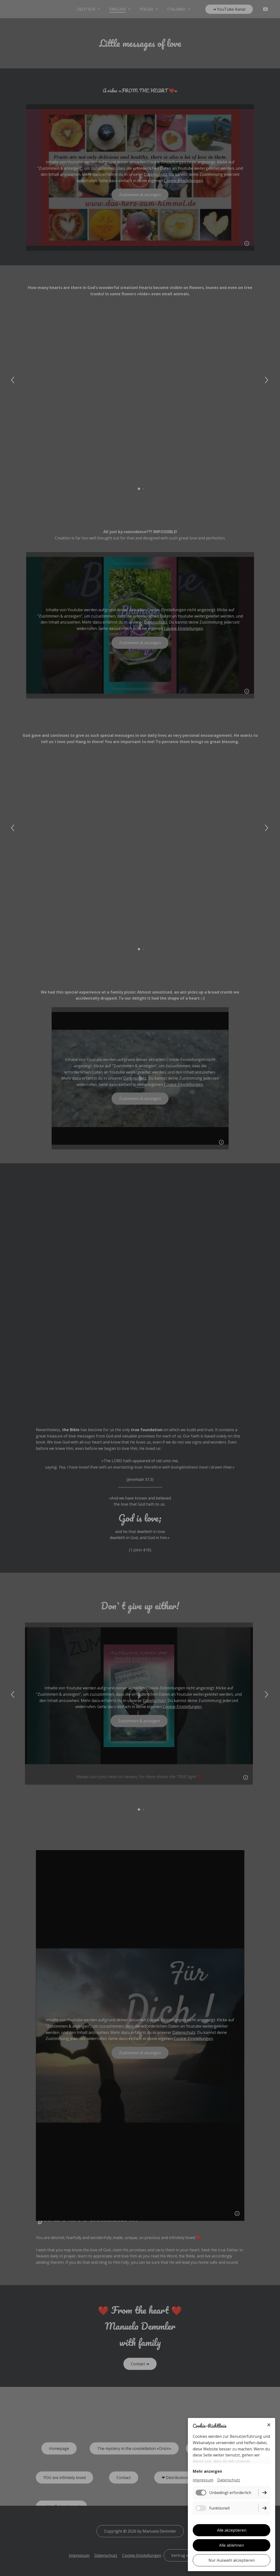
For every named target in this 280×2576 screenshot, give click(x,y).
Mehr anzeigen (207, 2471)
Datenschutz (228, 2480)
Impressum (203, 2480)
